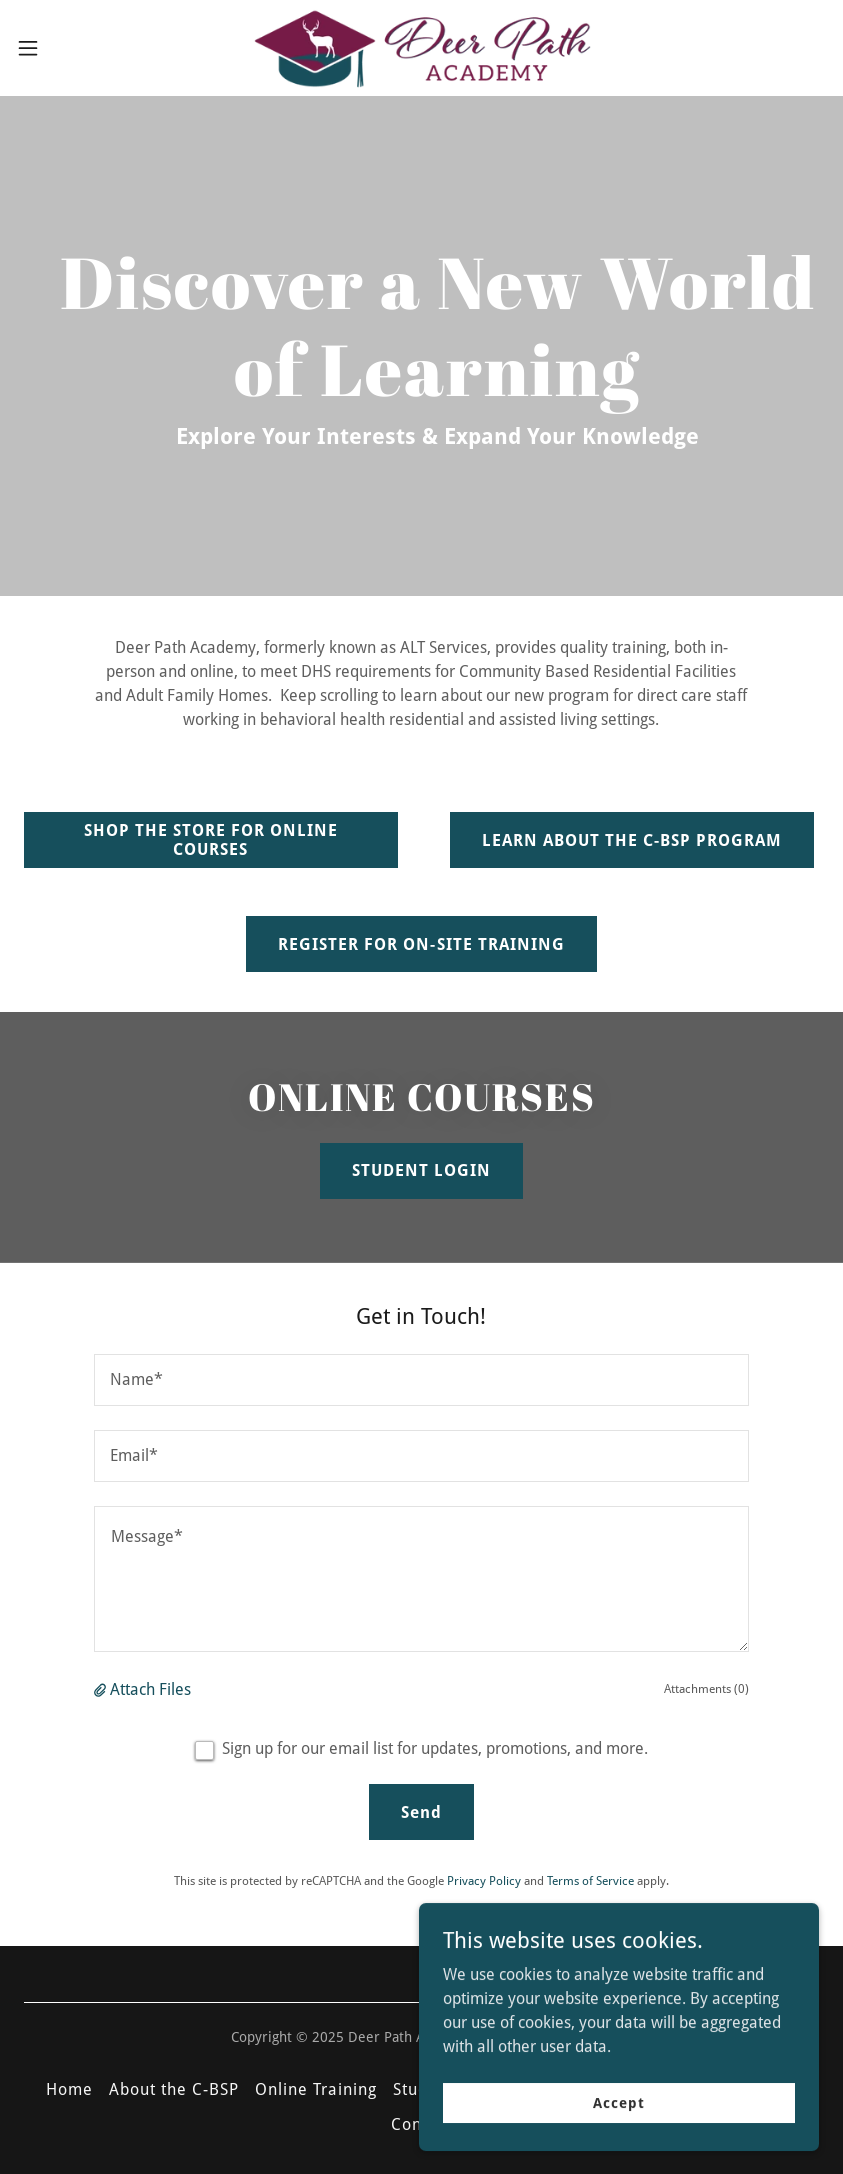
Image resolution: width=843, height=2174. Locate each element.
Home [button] (69, 2089)
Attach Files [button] (150, 1689)
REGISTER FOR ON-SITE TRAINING (421, 944)
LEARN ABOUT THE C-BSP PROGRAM (632, 840)
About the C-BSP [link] (174, 2089)
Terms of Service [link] (590, 1881)
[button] (70, 48)
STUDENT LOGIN (421, 1170)
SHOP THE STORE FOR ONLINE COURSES (211, 840)
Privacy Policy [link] (484, 1881)
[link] (421, 48)
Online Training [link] (316, 2089)
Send (421, 1812)
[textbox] (421, 1380)
